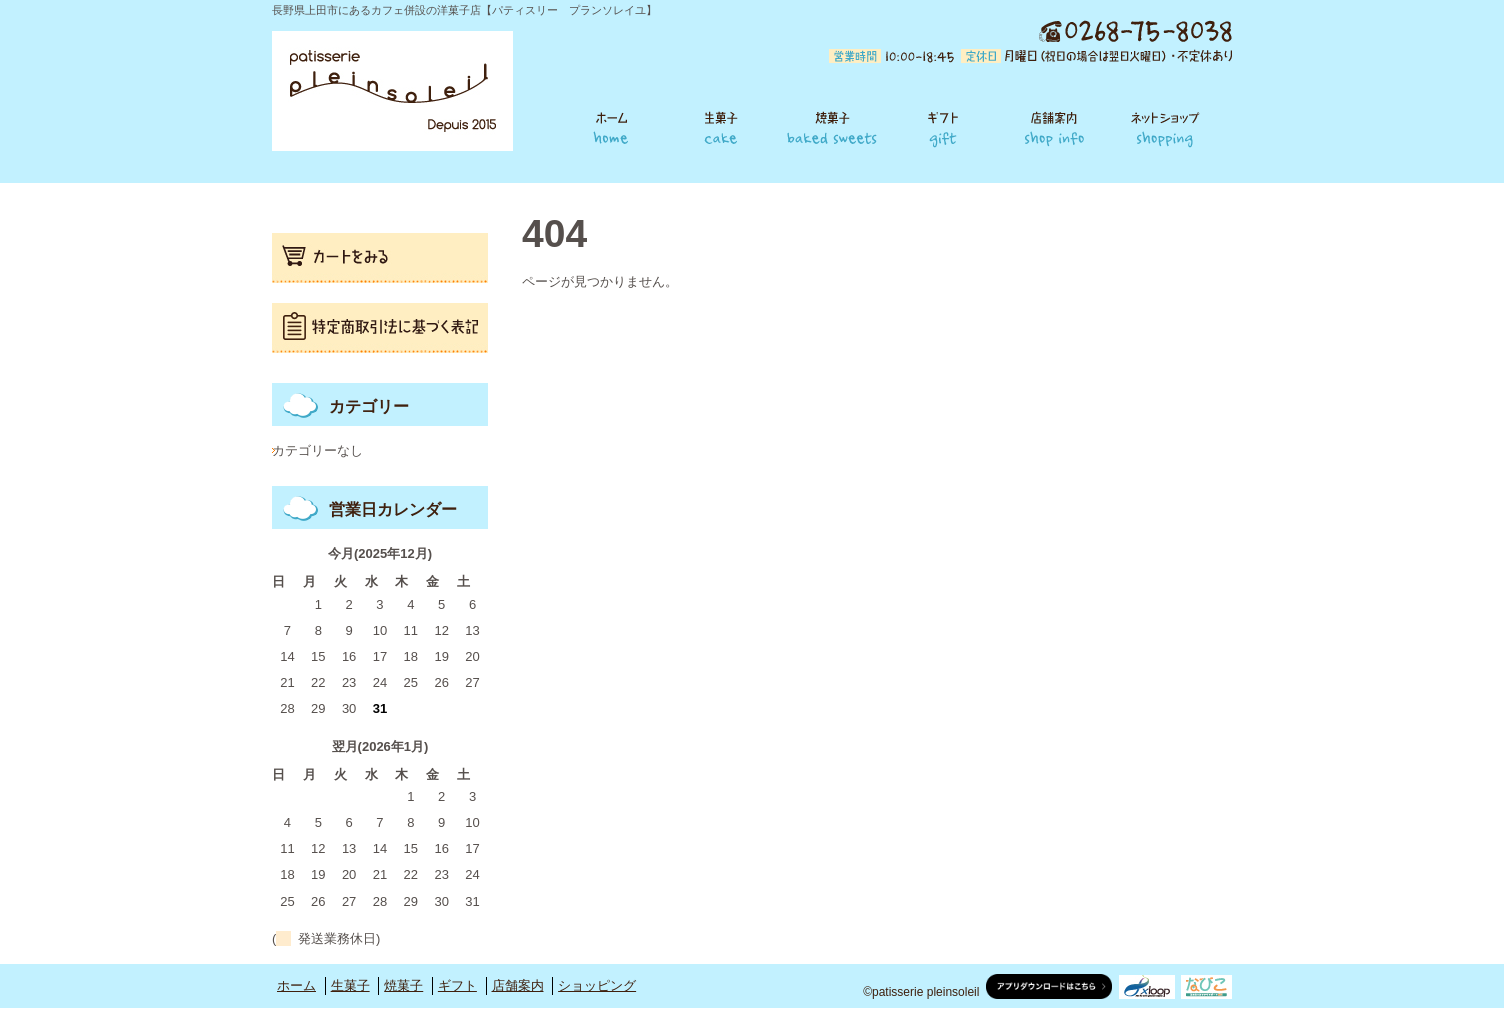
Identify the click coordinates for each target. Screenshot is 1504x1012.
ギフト (943, 127)
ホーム (603, 127)
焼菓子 (832, 127)
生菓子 (721, 127)
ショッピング (1171, 127)
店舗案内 (1054, 127)
